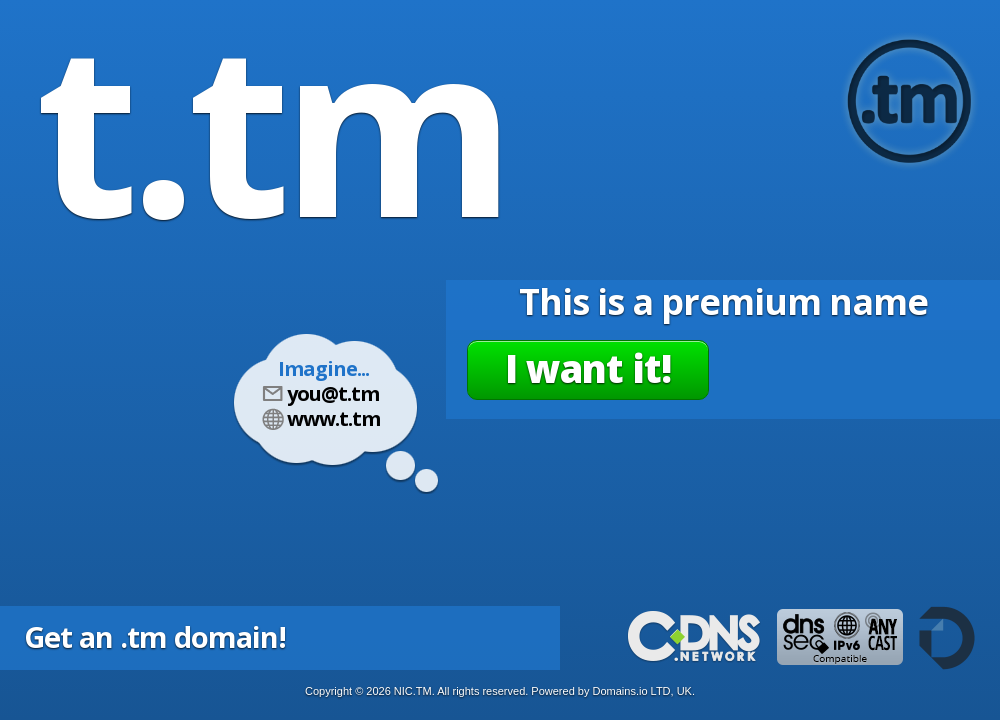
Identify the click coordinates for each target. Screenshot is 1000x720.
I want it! (588, 368)
